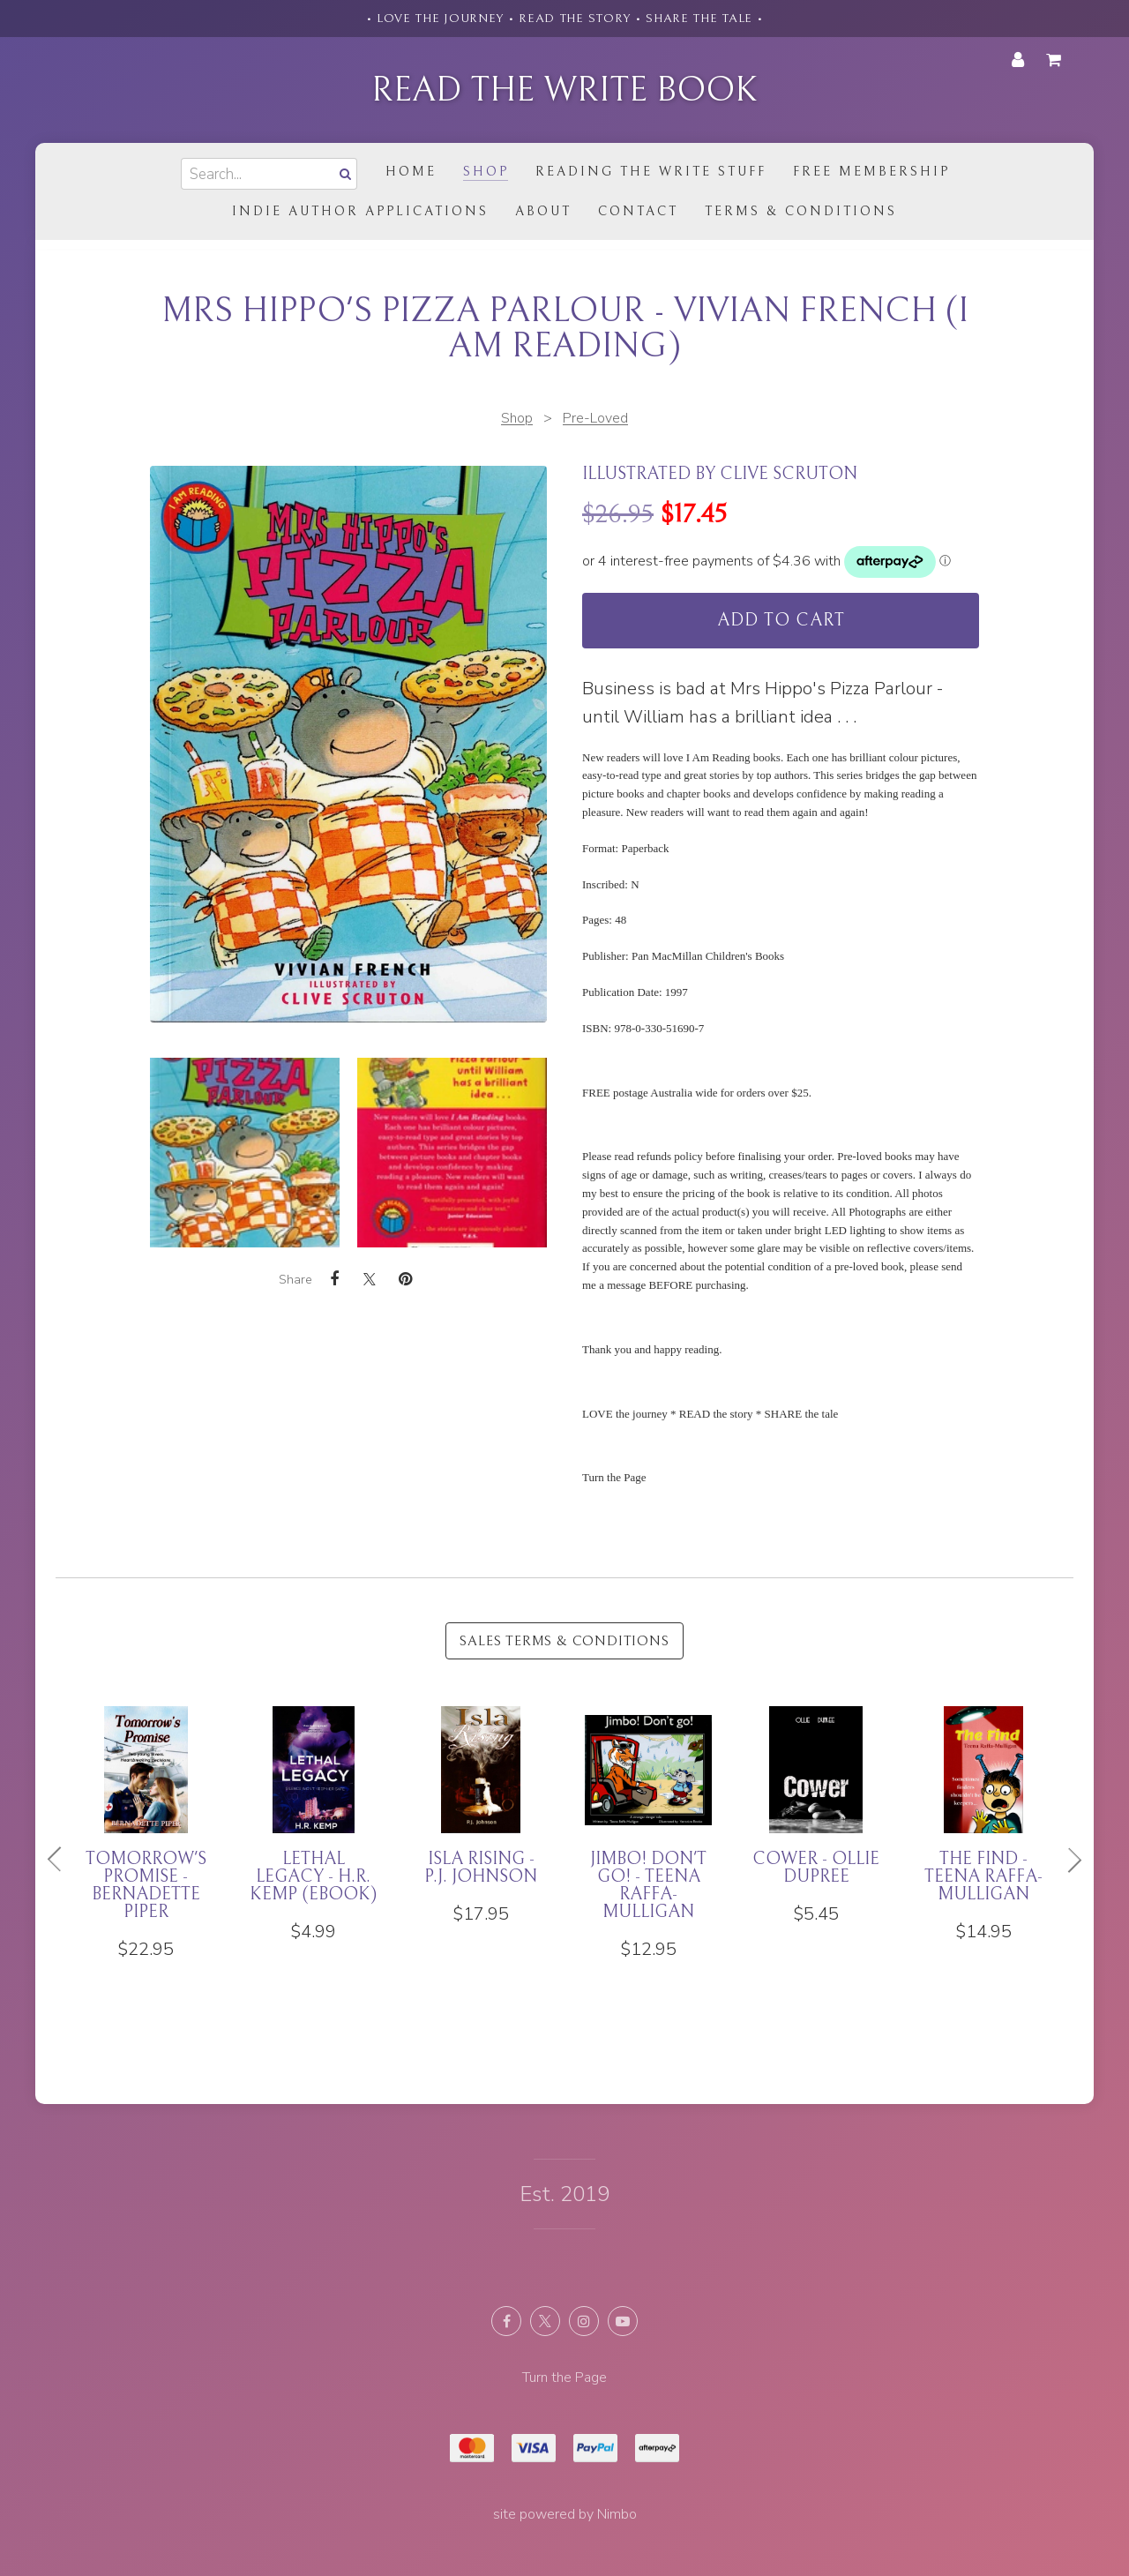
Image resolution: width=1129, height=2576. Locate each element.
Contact (638, 211)
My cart (1056, 60)
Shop (486, 171)
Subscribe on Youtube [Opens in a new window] (623, 2321)
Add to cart (781, 620)
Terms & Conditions (801, 211)
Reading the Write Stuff (650, 171)
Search (343, 173)
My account (1017, 60)
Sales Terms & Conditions (564, 1641)
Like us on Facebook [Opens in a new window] (506, 2321)
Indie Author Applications (360, 211)
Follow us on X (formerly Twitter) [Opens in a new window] (545, 2321)
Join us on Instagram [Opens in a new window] (584, 2321)
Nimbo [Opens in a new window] (617, 2514)
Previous (61, 1859)
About (543, 211)
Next (1067, 1859)
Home (411, 171)
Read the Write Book (564, 90)
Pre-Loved (595, 418)
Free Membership (871, 171)
